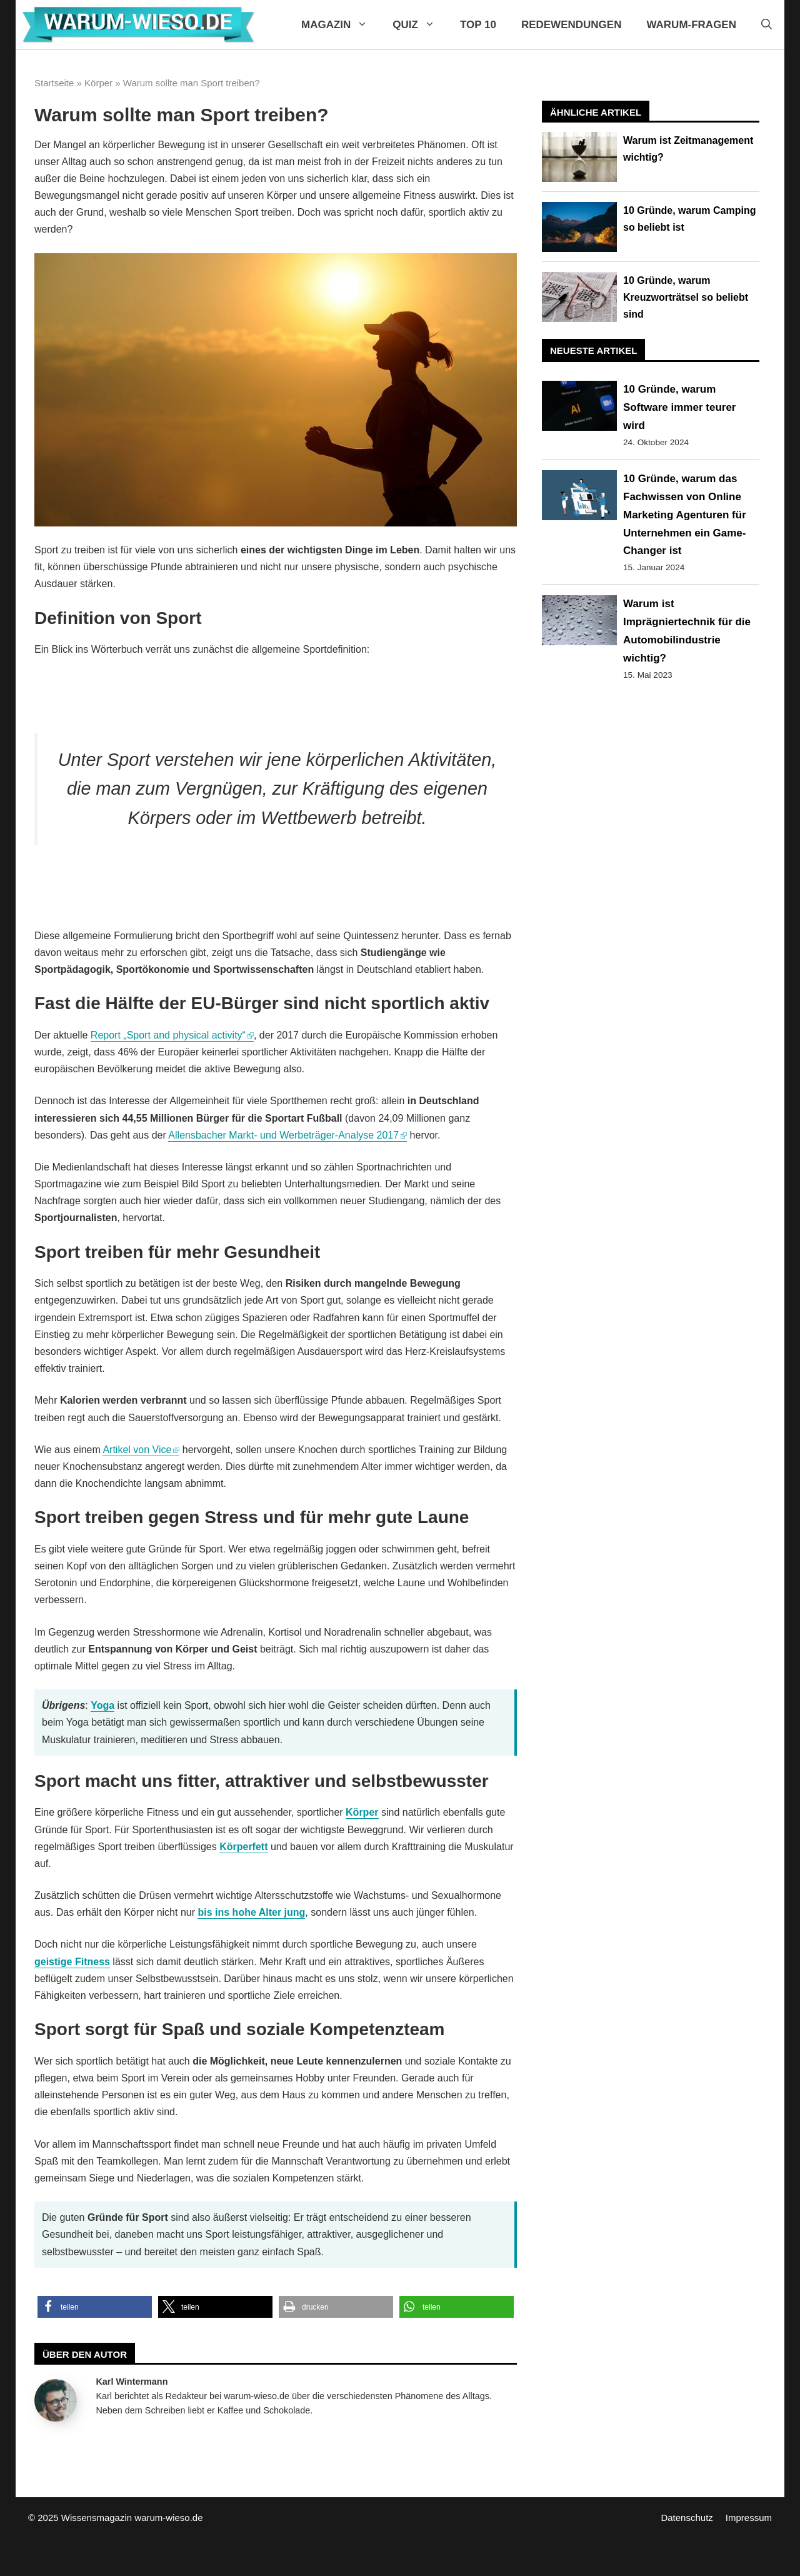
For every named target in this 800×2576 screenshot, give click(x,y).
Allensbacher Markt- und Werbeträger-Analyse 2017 (283, 1135)
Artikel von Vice (136, 1449)
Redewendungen (571, 25)
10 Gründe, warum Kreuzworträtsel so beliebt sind (685, 297)
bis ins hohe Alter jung (251, 1912)
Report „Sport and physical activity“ (168, 1035)
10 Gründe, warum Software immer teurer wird (679, 407)
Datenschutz (686, 2517)
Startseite (54, 83)
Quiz (420, 24)
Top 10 (478, 25)
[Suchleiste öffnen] (766, 24)
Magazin (340, 24)
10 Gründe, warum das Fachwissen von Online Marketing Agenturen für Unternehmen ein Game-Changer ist (684, 515)
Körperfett (243, 1846)
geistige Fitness (72, 1961)
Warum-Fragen (691, 25)
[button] (95, 2307)
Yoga (102, 1705)
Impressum (749, 2517)
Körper (98, 83)
